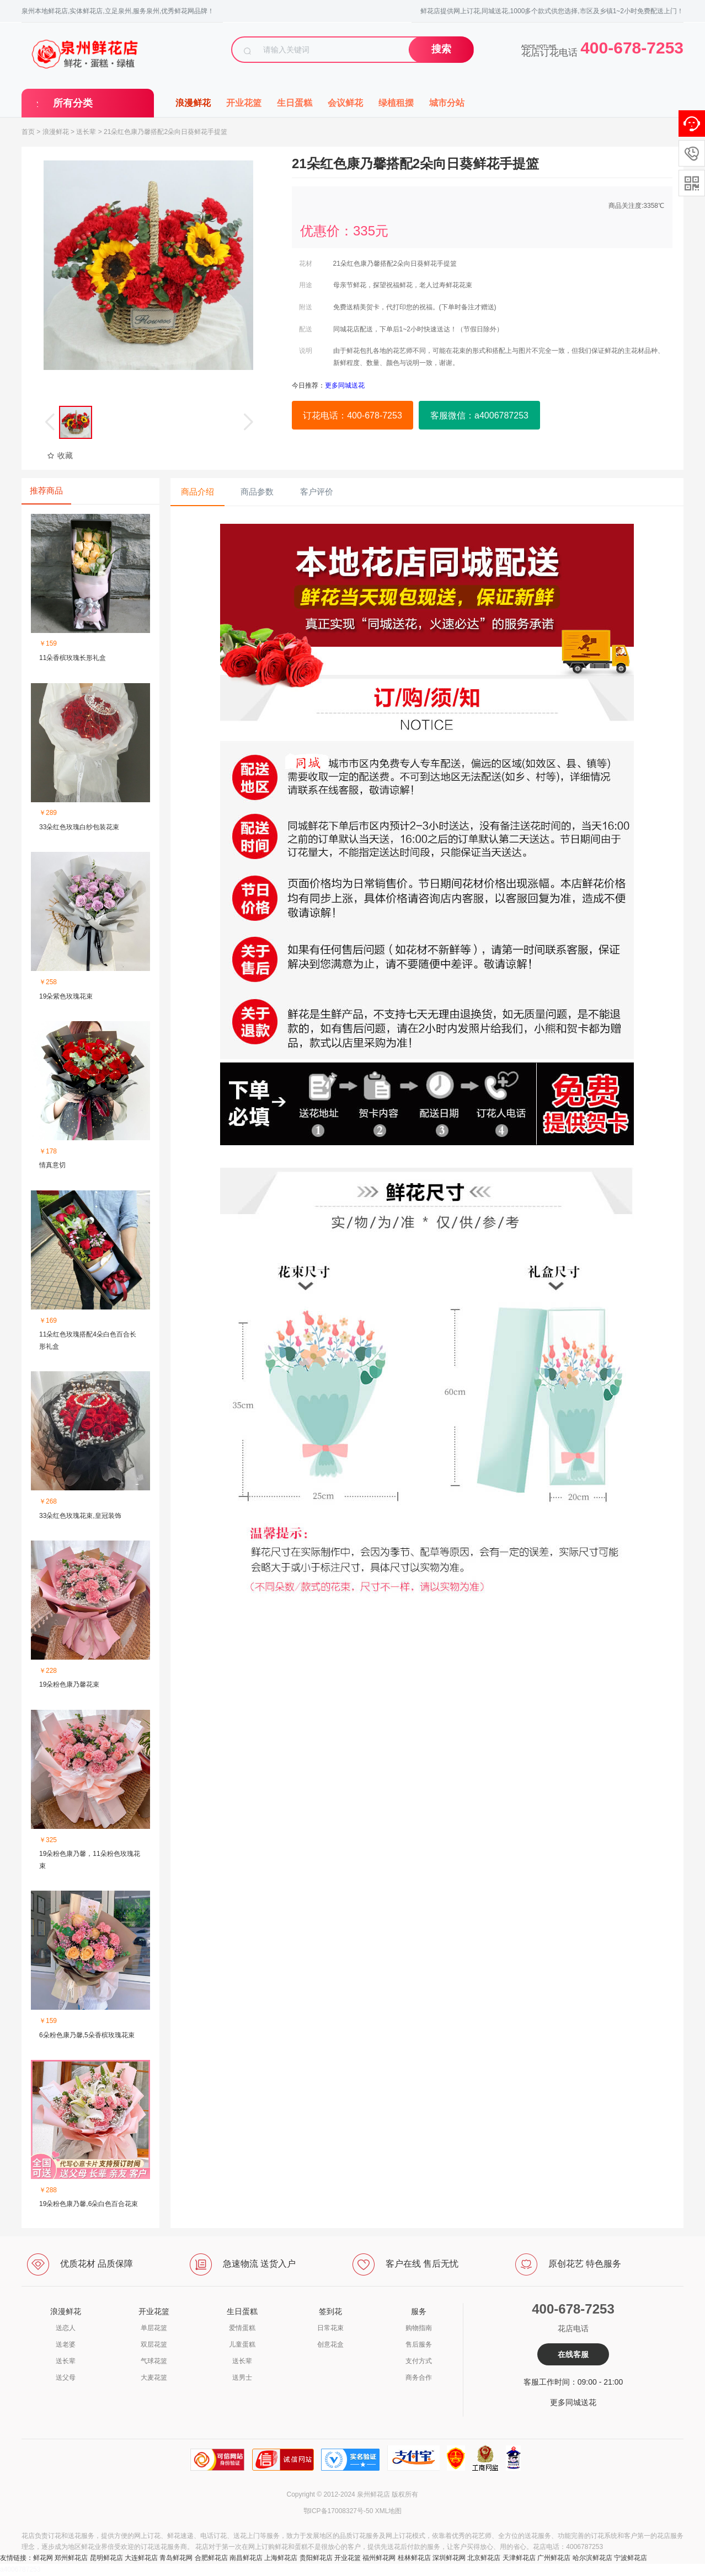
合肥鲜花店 (211, 2558)
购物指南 (418, 2328)
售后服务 (418, 2344)
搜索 (441, 49)
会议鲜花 (345, 103)
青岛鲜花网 (176, 2558)
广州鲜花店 (553, 2558)
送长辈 (86, 132)
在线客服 (573, 2354)
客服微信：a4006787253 (479, 415)
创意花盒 (330, 2344)
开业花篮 (243, 103)
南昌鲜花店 (246, 2558)
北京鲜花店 (483, 2558)
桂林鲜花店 (414, 2558)
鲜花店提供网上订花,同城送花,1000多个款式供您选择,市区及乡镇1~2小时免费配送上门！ (551, 11)
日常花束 (330, 2328)
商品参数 (257, 491)
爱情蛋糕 (242, 2328)
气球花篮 (154, 2361)
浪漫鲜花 (193, 103)
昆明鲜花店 (106, 2558)
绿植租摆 (396, 103)
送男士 (242, 2377)
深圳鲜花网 (449, 2558)
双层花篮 (154, 2344)
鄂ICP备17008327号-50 (338, 2511)
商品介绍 (197, 491)
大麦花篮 (154, 2377)
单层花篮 (154, 2328)
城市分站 (446, 103)
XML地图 (388, 2511)
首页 (28, 132)
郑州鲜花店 (71, 2558)
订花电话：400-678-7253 (352, 415)
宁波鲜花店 (630, 2558)
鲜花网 (43, 2558)
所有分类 (73, 103)
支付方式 (418, 2361)
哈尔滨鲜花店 (592, 2558)
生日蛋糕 (294, 103)
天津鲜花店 (519, 2558)
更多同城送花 (573, 2402)
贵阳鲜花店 (316, 2558)
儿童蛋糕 (242, 2344)
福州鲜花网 (379, 2558)
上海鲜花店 (280, 2558)
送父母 (66, 2377)
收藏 (60, 455)
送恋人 (66, 2328)
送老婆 (66, 2344)
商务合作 (418, 2377)
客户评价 (316, 491)
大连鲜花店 (141, 2558)
